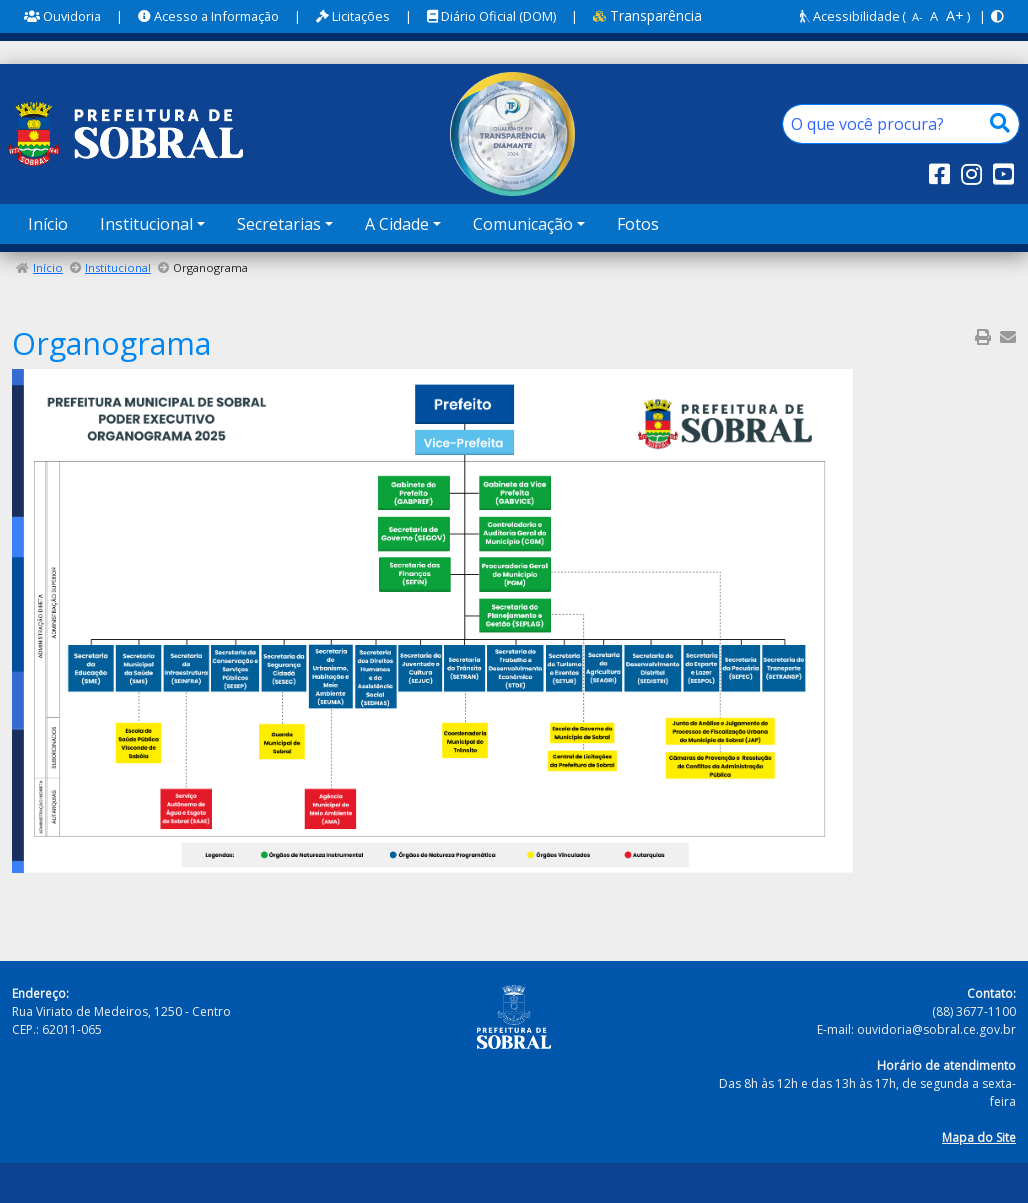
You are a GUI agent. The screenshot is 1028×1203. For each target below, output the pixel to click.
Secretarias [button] (279, 224)
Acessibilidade (850, 16)
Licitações (353, 16)
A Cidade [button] (397, 224)
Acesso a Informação (208, 16)
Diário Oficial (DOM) (491, 16)
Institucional (118, 267)
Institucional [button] (146, 224)
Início (48, 224)
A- (917, 16)
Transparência (647, 15)
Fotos (638, 224)
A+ (955, 15)
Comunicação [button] (523, 224)
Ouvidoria (62, 16)
